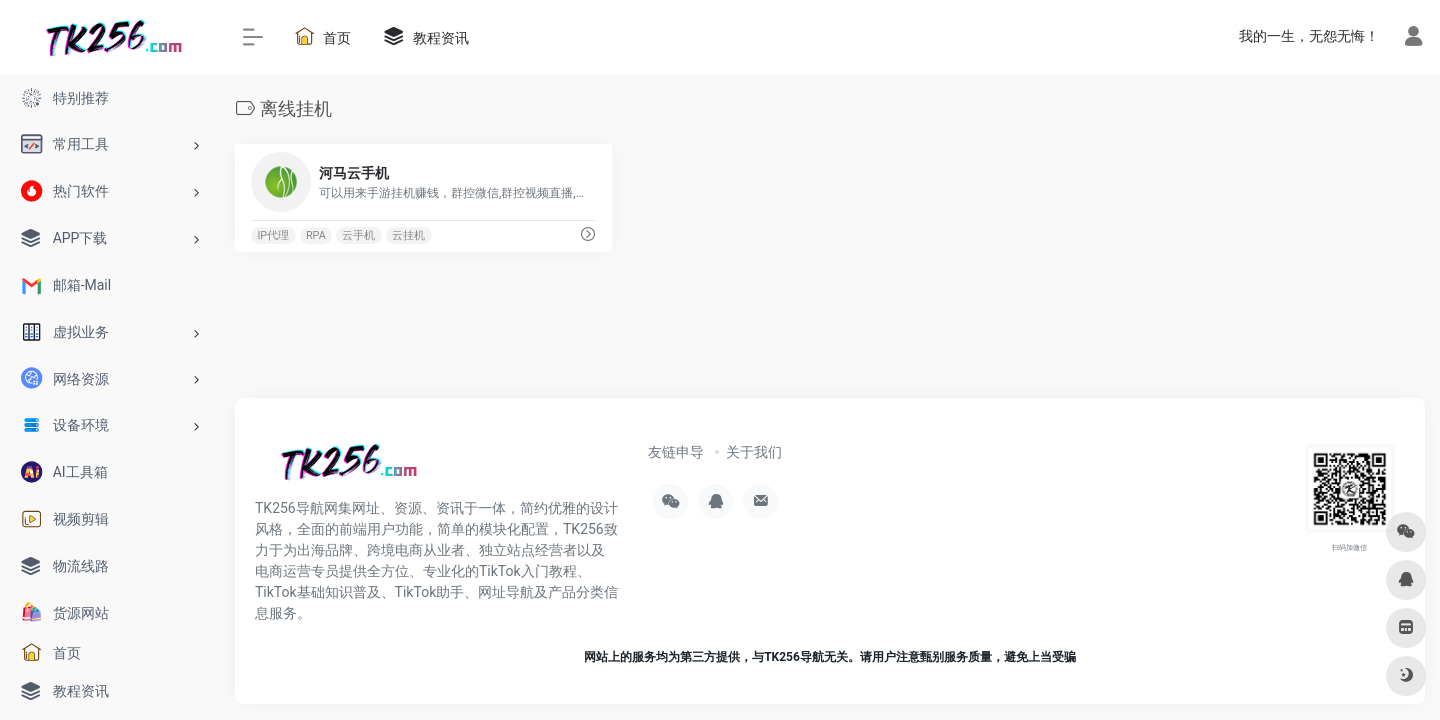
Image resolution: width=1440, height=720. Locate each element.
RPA (316, 235)
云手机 (358, 235)
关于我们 (754, 452)
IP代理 (273, 235)
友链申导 (676, 452)
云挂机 (408, 235)
